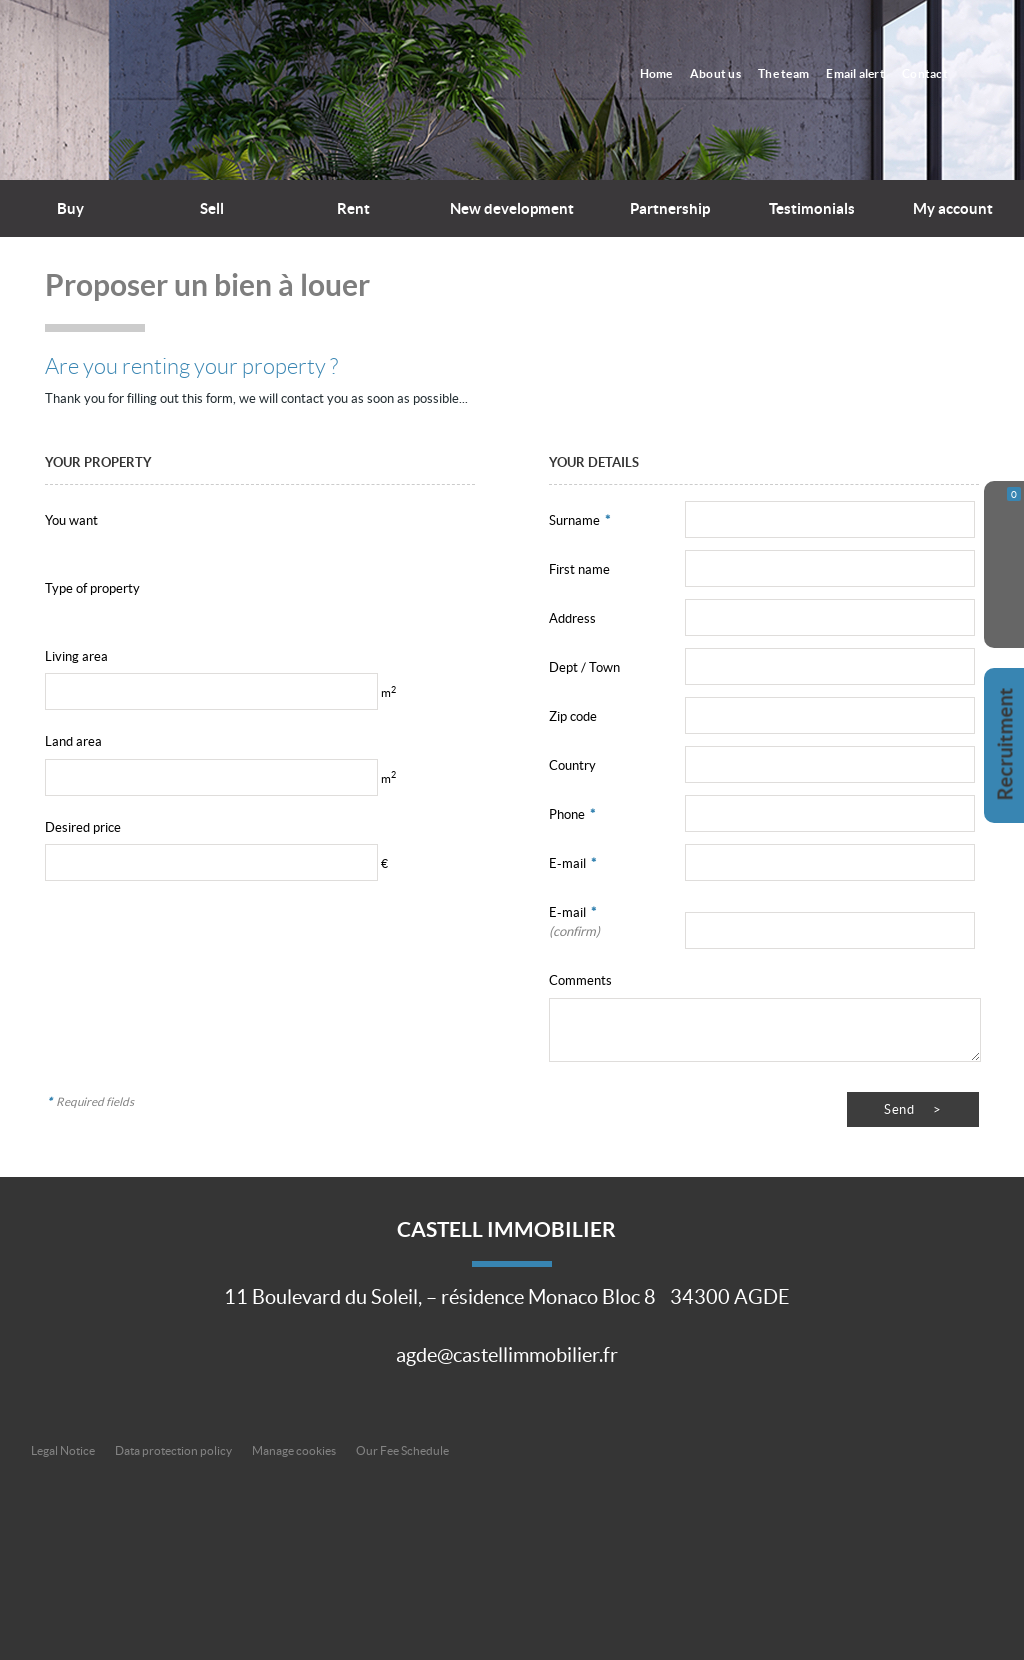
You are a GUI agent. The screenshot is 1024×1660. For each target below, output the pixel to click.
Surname (579, 520)
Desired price (83, 827)
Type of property (92, 588)
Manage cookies (294, 1450)
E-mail (572, 863)
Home (668, 73)
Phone (572, 814)
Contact (928, 73)
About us (725, 73)
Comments (580, 980)
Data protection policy (173, 1450)
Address (572, 618)
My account (953, 208)
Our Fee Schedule (403, 1450)
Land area (73, 741)
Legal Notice (63, 1450)
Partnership (670, 208)
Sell (212, 208)
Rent (353, 208)
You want (71, 520)
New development (512, 208)
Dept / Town (584, 667)
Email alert (860, 73)
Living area (76, 656)
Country (572, 765)
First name (579, 569)
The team (790, 73)
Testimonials (812, 208)
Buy (70, 208)
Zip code (573, 716)
